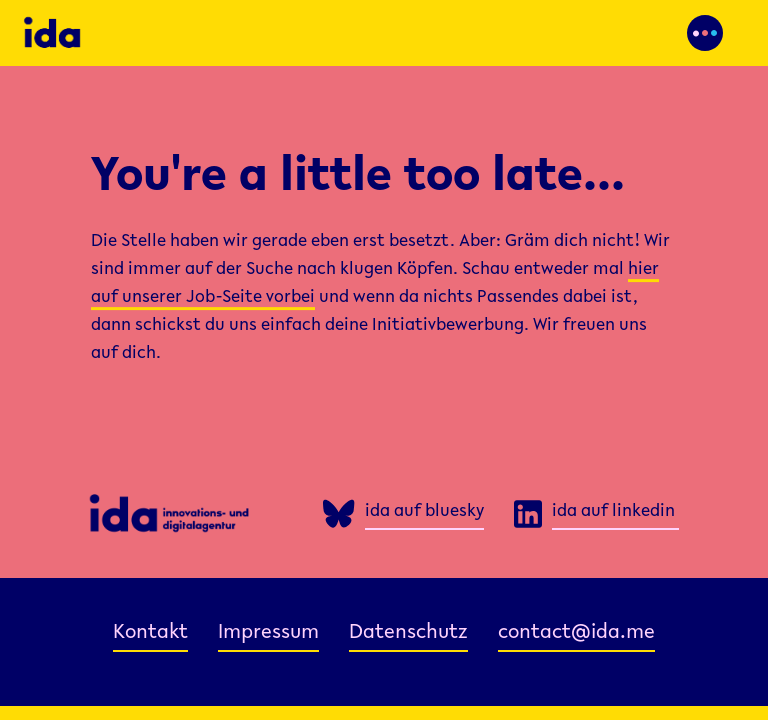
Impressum (268, 633)
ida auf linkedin (613, 512)
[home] (186, 33)
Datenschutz (408, 633)
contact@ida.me (576, 633)
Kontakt (150, 633)
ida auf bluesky (424, 512)
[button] (705, 33)
